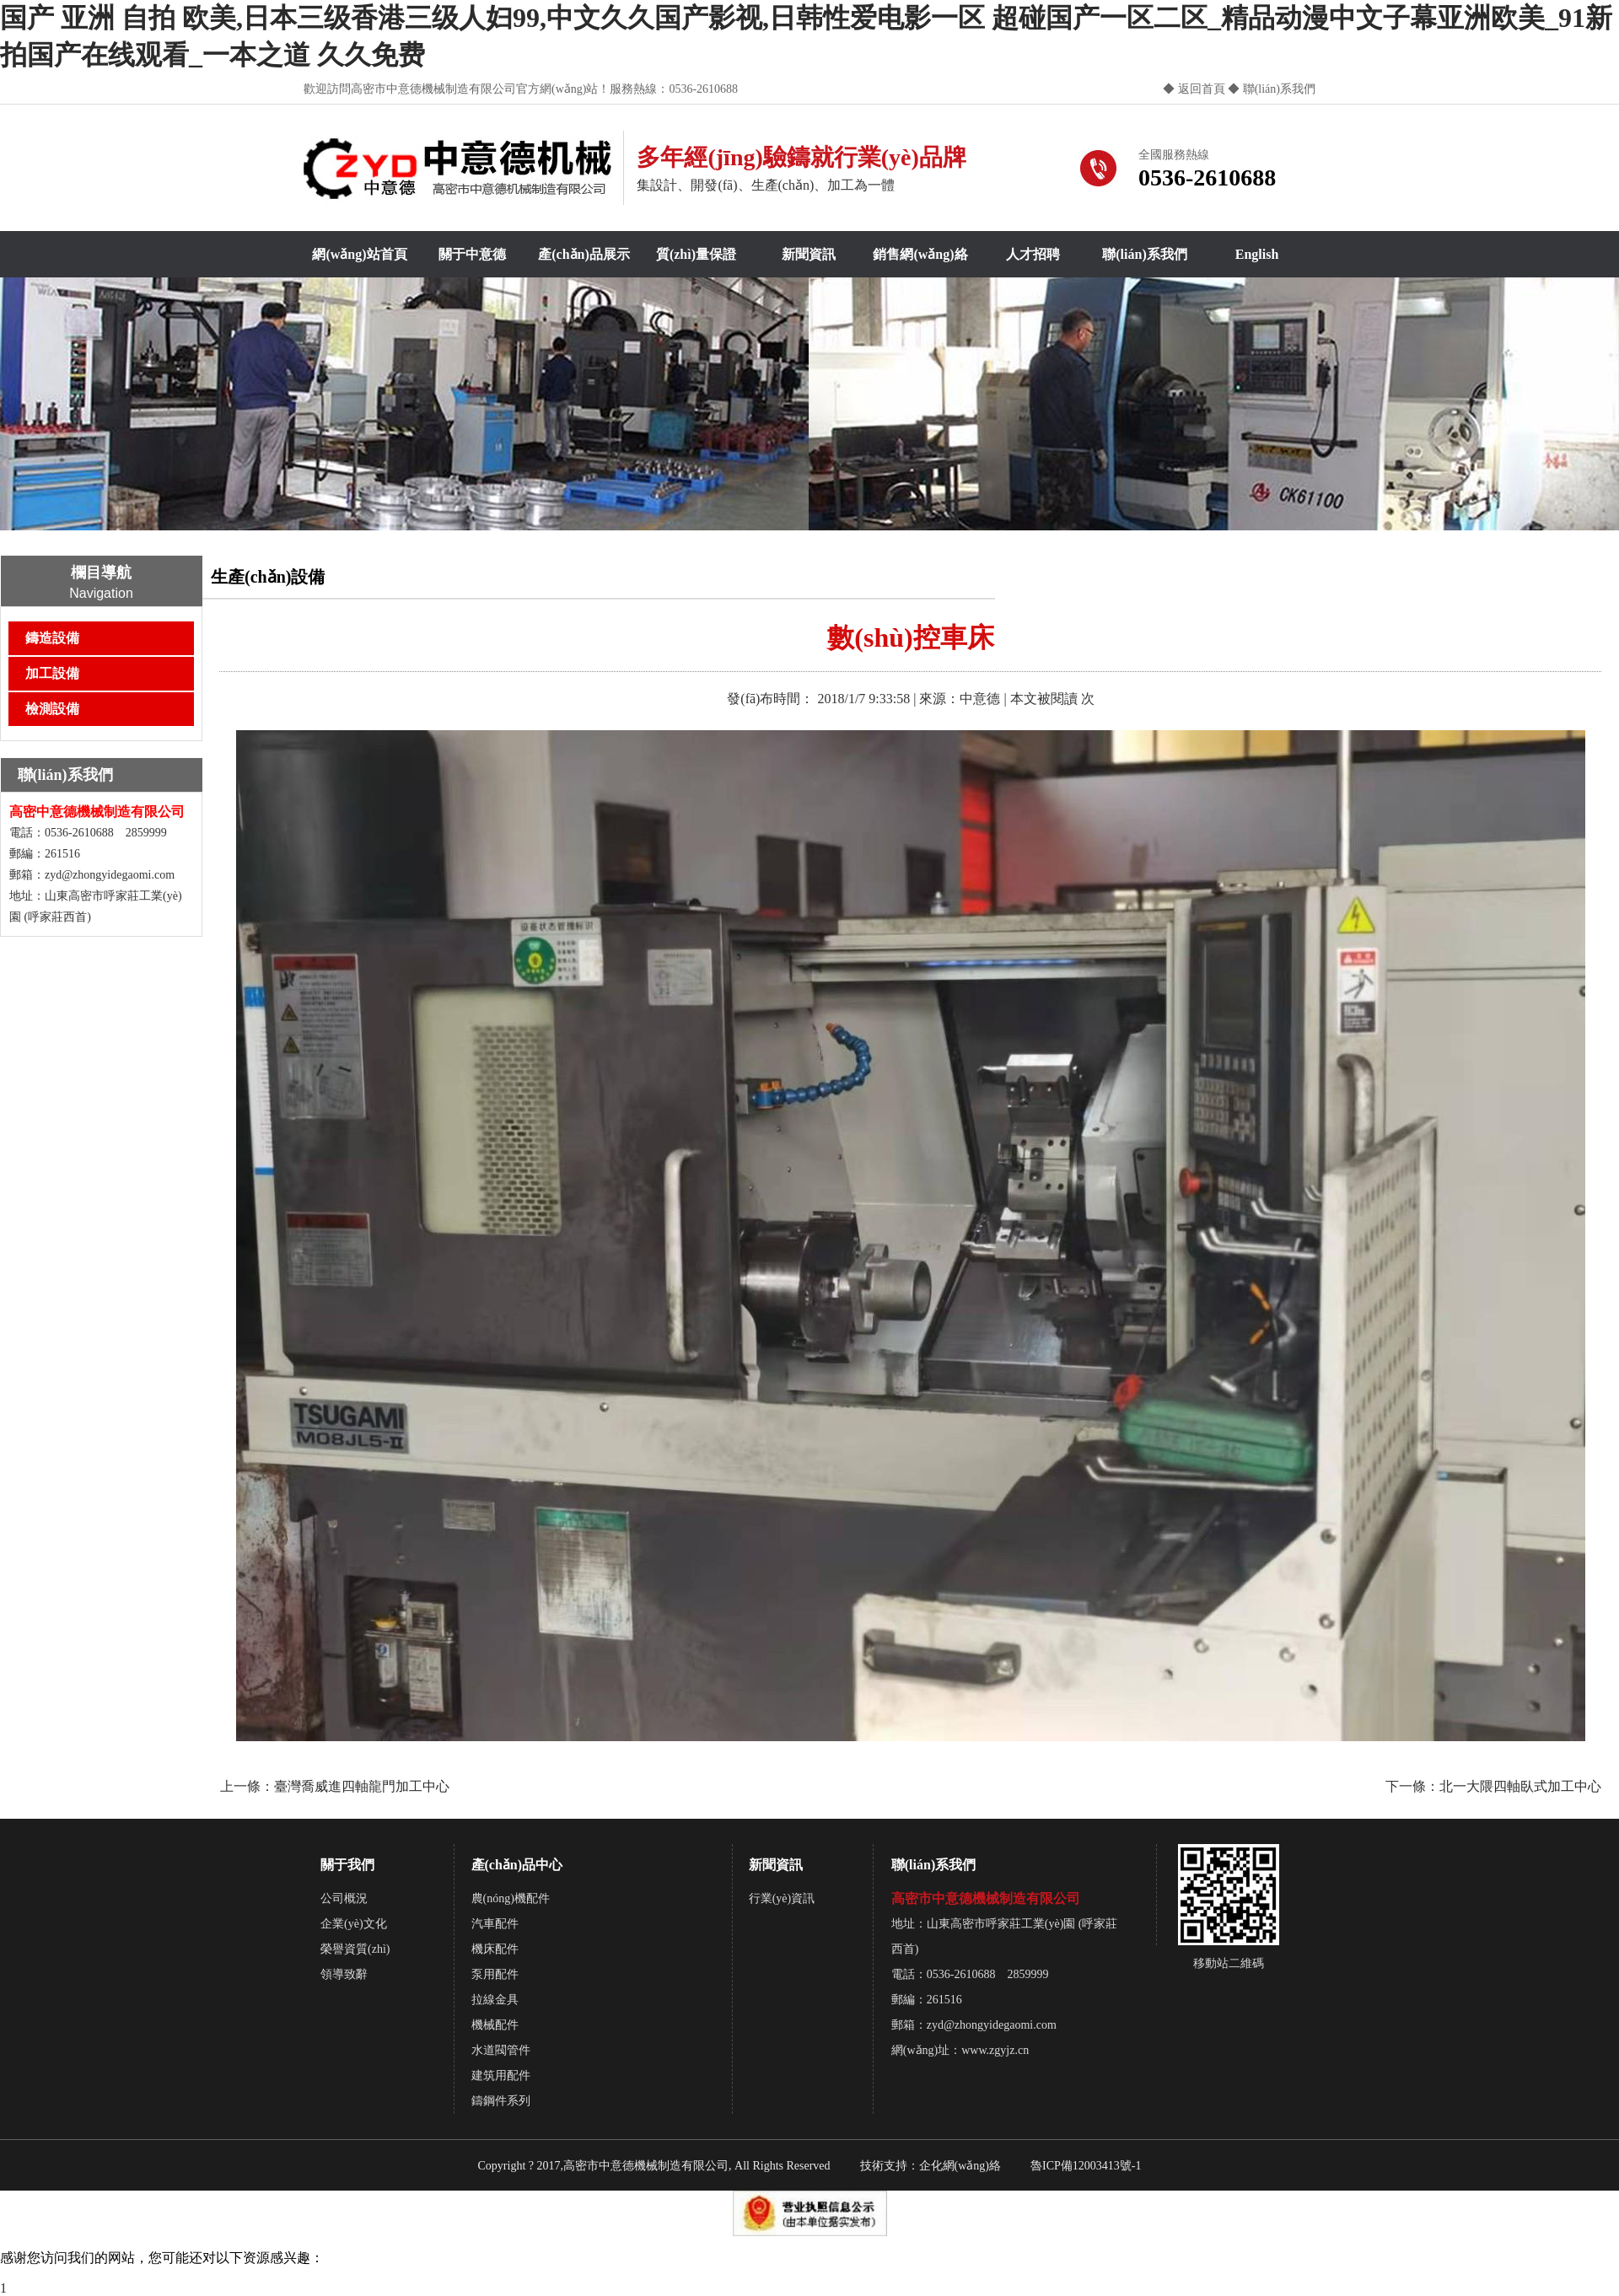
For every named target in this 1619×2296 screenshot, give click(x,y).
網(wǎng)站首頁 (359, 254)
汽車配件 (495, 1923)
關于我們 (347, 1865)
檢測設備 (52, 709)
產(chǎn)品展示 (584, 254)
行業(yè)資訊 (782, 1898)
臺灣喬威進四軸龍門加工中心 (361, 1786)
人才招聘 (1033, 254)
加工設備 (52, 673)
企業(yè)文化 (353, 1923)
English (1257, 254)
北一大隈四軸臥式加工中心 (1520, 1786)
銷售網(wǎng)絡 (920, 254)
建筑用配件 (500, 2075)
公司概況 (344, 1898)
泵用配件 (495, 1974)
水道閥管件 (500, 2050)
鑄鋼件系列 (500, 2100)
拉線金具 (495, 1999)
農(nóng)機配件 (510, 1898)
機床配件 (495, 1949)
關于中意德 (472, 254)
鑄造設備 (52, 638)
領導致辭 (344, 1974)
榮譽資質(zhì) (355, 1949)
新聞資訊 (809, 254)
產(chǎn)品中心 (517, 1865)
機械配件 (495, 2025)
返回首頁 (1201, 89)
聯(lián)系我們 (1277, 89)
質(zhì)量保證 (696, 254)
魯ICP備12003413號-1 (1085, 2165)
